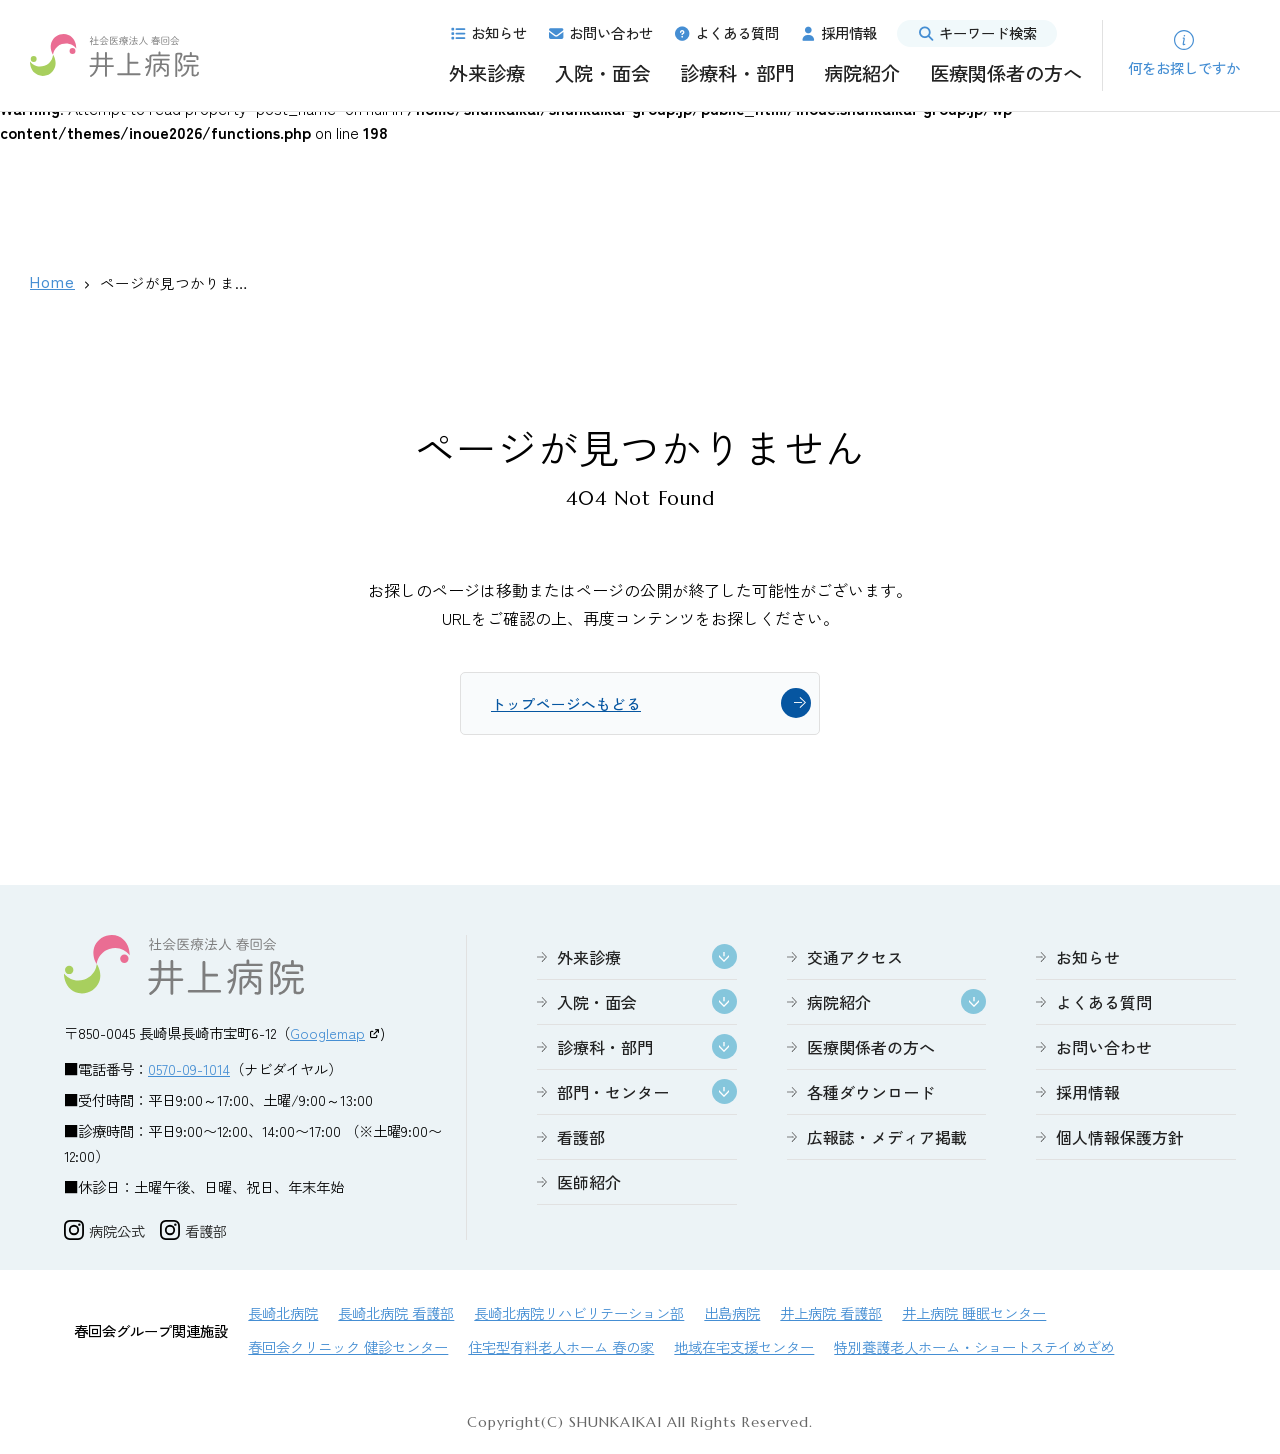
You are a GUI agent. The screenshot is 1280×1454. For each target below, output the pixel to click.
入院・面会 (602, 73)
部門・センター (613, 1095)
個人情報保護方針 (1120, 1140)
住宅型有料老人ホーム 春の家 (561, 1349)
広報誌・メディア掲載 (887, 1140)
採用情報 (838, 32)
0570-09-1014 (189, 1071)
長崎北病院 (283, 1315)
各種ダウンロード (871, 1095)
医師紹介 (589, 1185)
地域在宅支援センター (744, 1349)
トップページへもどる (571, 705)
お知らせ (488, 32)
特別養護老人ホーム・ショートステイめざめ (974, 1349)
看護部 (581, 1140)
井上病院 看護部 (831, 1315)
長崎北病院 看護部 (396, 1315)
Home (52, 282)
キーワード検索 (977, 32)
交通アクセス (855, 960)
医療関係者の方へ (1006, 73)
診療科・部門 (737, 73)
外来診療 (487, 73)
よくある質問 (726, 32)
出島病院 (732, 1315)
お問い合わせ (600, 32)
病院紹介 (862, 73)
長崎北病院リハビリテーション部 (579, 1315)
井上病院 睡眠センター (974, 1315)
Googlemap (327, 1035)
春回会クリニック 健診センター (348, 1349)
